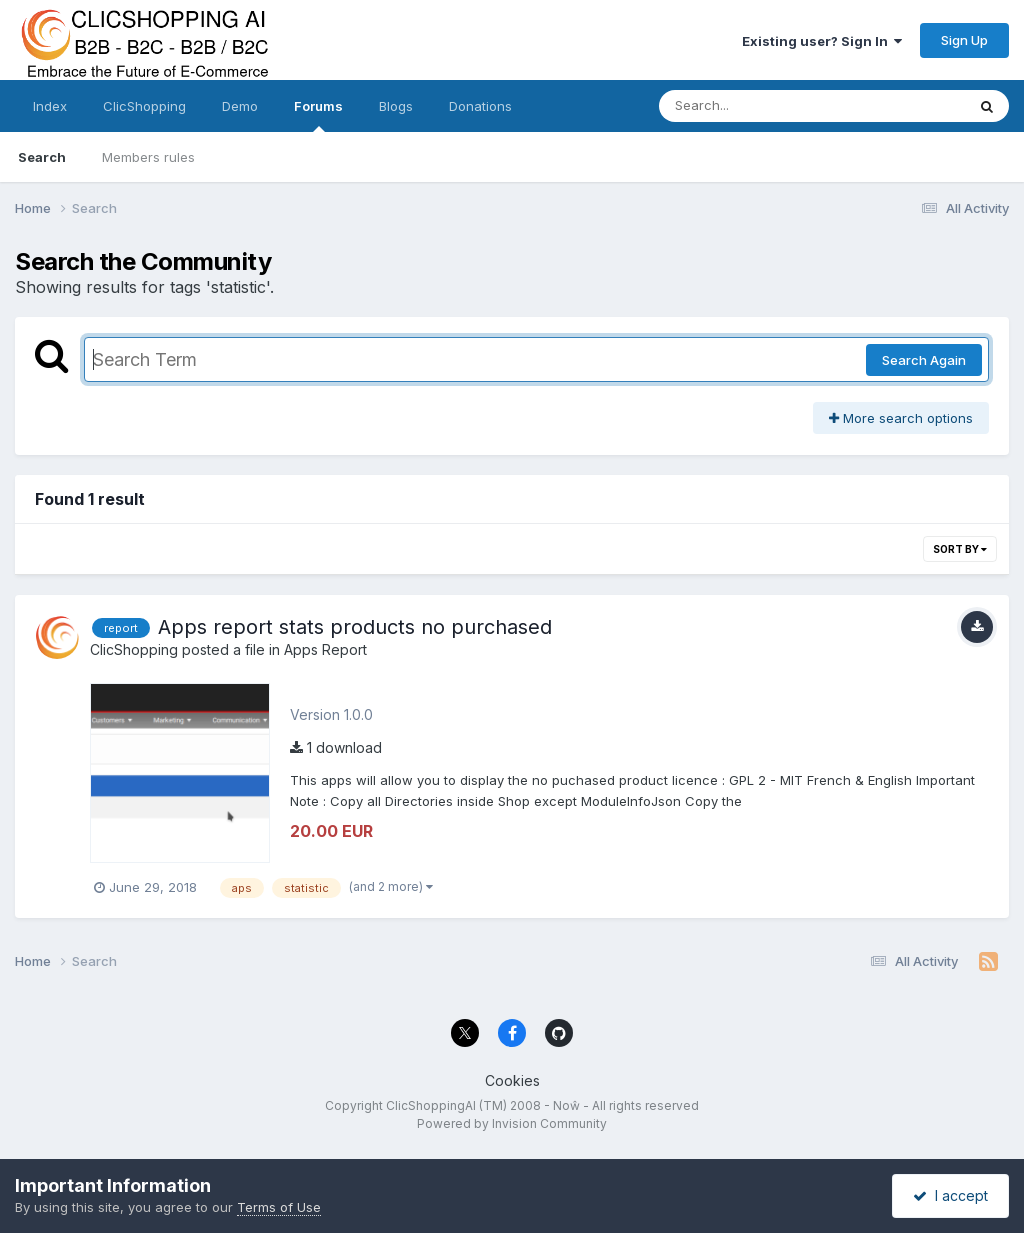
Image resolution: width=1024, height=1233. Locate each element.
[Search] (757, 106)
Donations (480, 106)
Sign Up (964, 40)
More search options (901, 418)
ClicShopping (144, 106)
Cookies (512, 1080)
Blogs (396, 106)
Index (50, 106)
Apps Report (325, 649)
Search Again (924, 360)
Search (42, 157)
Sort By (960, 549)
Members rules (148, 157)
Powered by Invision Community (512, 1123)
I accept (950, 1195)
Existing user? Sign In (822, 41)
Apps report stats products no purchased (355, 627)
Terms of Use (279, 1207)
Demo (240, 106)
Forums (318, 115)
